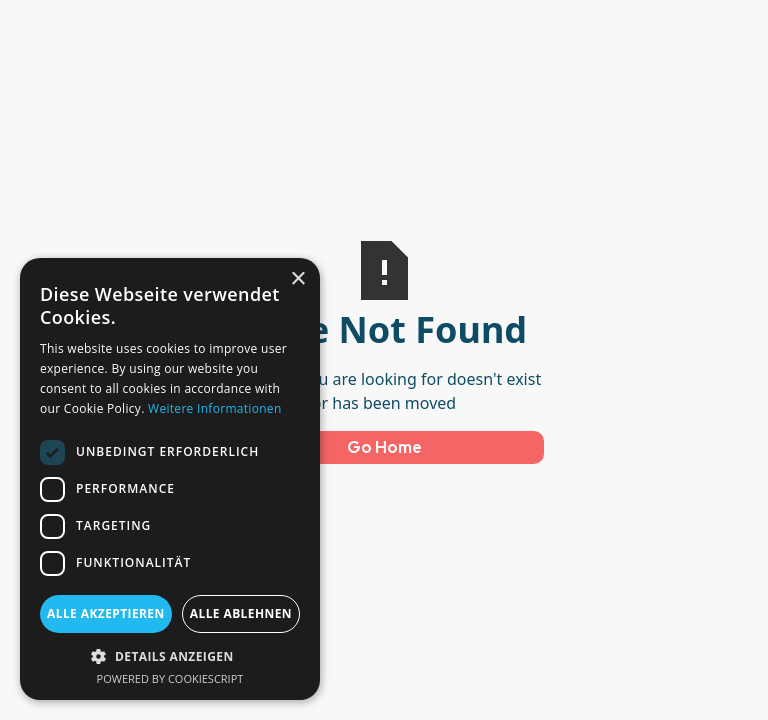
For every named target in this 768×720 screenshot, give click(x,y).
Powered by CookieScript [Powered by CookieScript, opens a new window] (170, 678)
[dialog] (170, 479)
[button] (170, 656)
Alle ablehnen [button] (241, 613)
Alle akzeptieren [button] (106, 613)
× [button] (297, 279)
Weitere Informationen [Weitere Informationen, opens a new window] (215, 408)
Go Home (384, 447)
